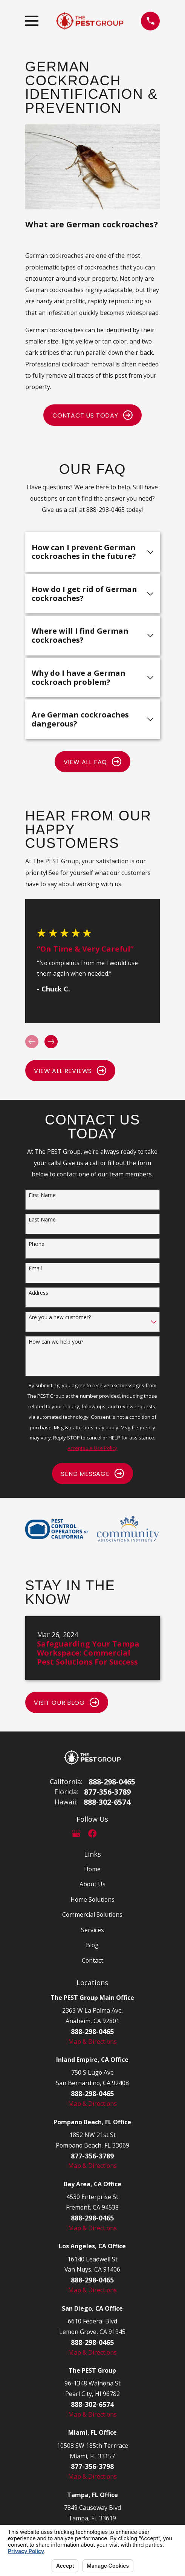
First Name (42, 1195)
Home (92, 1869)
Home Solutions (92, 1899)
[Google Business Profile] (76, 1833)
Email (35, 1268)
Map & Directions (92, 2041)
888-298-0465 (112, 1782)
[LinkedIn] (108, 1833)
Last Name (42, 1220)
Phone (36, 1244)
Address (38, 1293)
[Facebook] (92, 1833)
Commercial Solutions (92, 1914)
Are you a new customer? (60, 1317)
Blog (92, 1945)
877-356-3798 (92, 2466)
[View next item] (51, 1041)
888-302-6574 (107, 1802)
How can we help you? (56, 1342)
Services (92, 1930)
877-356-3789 (107, 1792)
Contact (92, 1960)
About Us (92, 1884)
